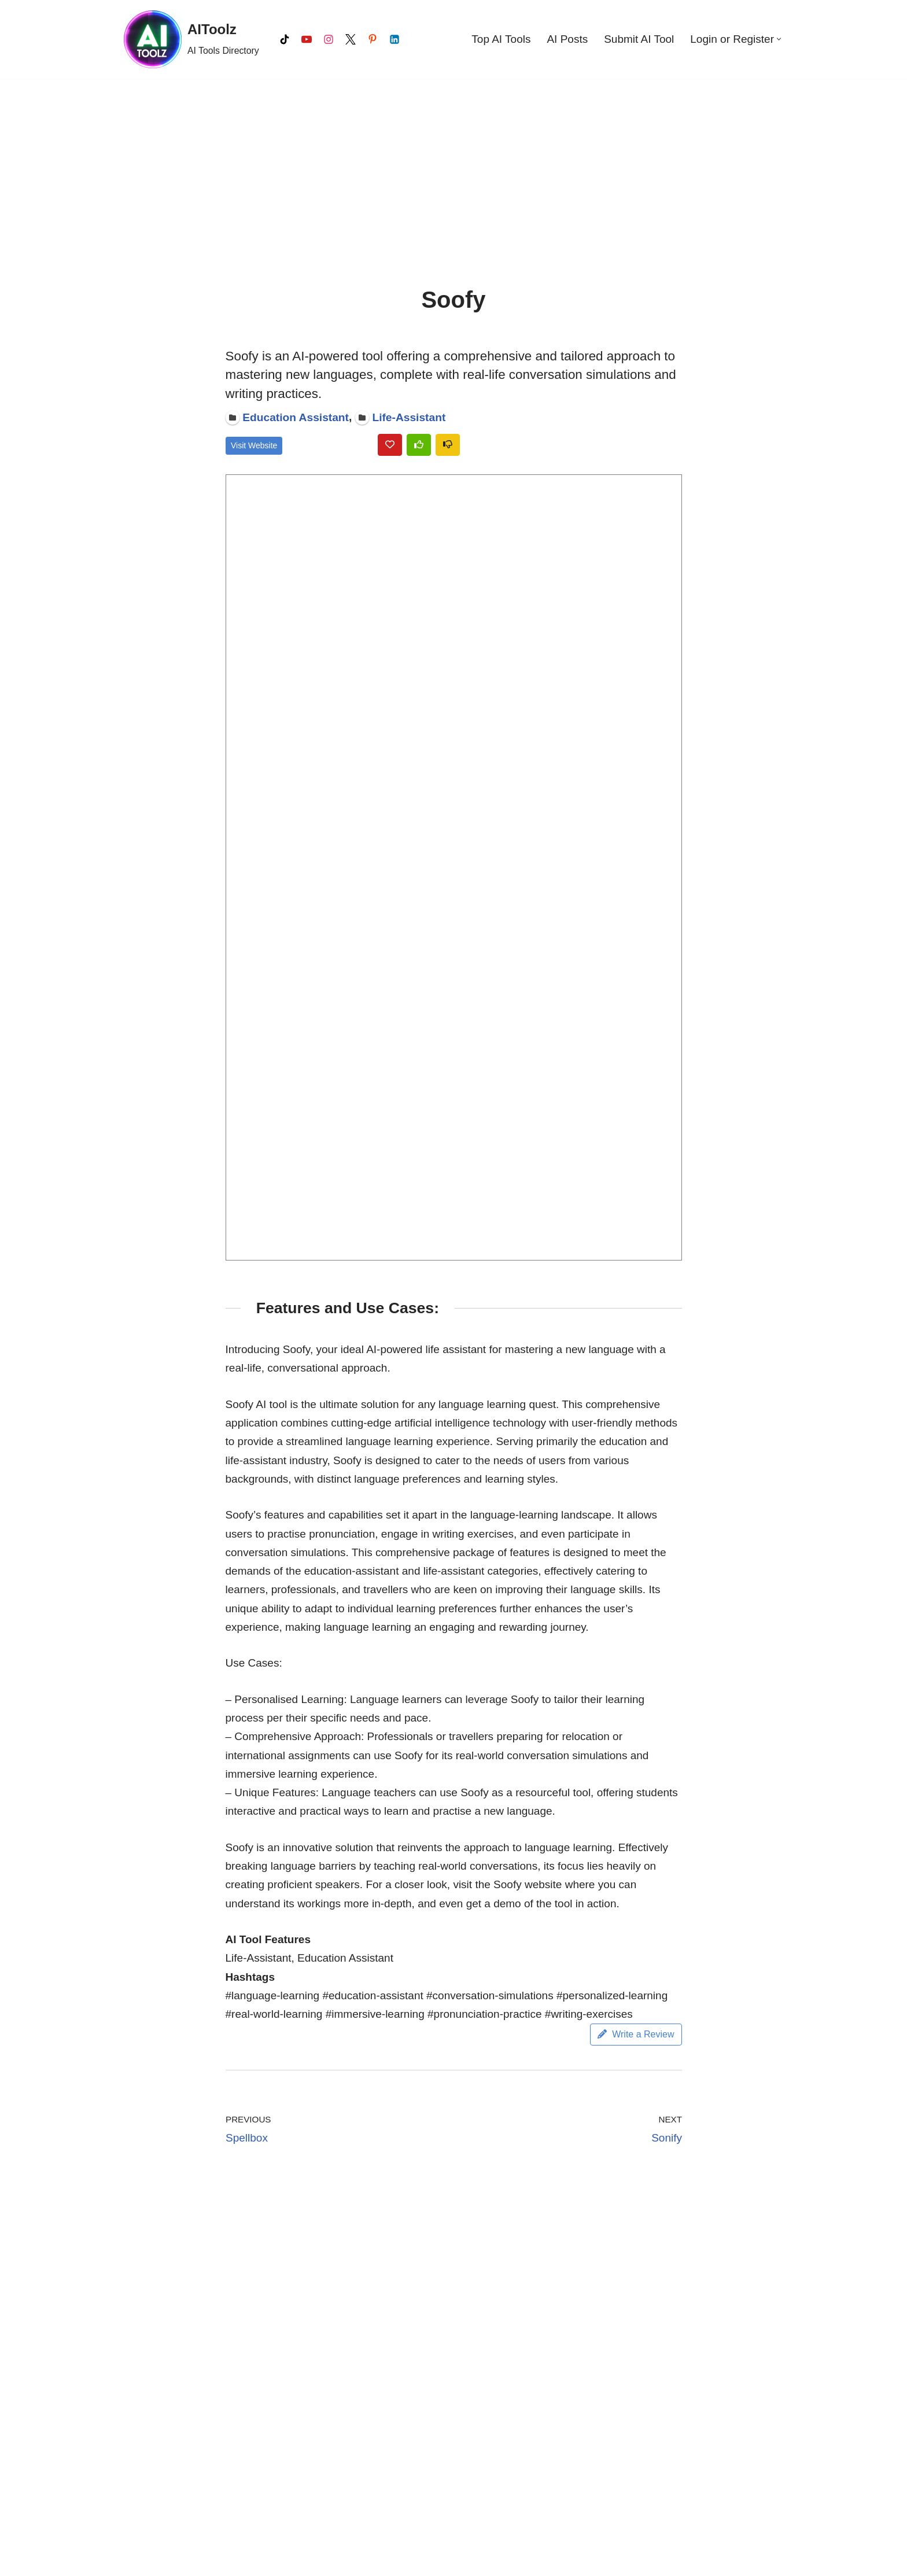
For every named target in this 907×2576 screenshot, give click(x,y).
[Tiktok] (284, 39)
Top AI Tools (500, 39)
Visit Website (254, 445)
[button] (779, 39)
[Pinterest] (372, 39)
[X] (350, 39)
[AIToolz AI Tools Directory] (191, 39)
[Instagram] (328, 39)
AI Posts (567, 39)
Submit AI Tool (639, 39)
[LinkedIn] (394, 39)
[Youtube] (306, 39)
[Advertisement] (453, 165)
